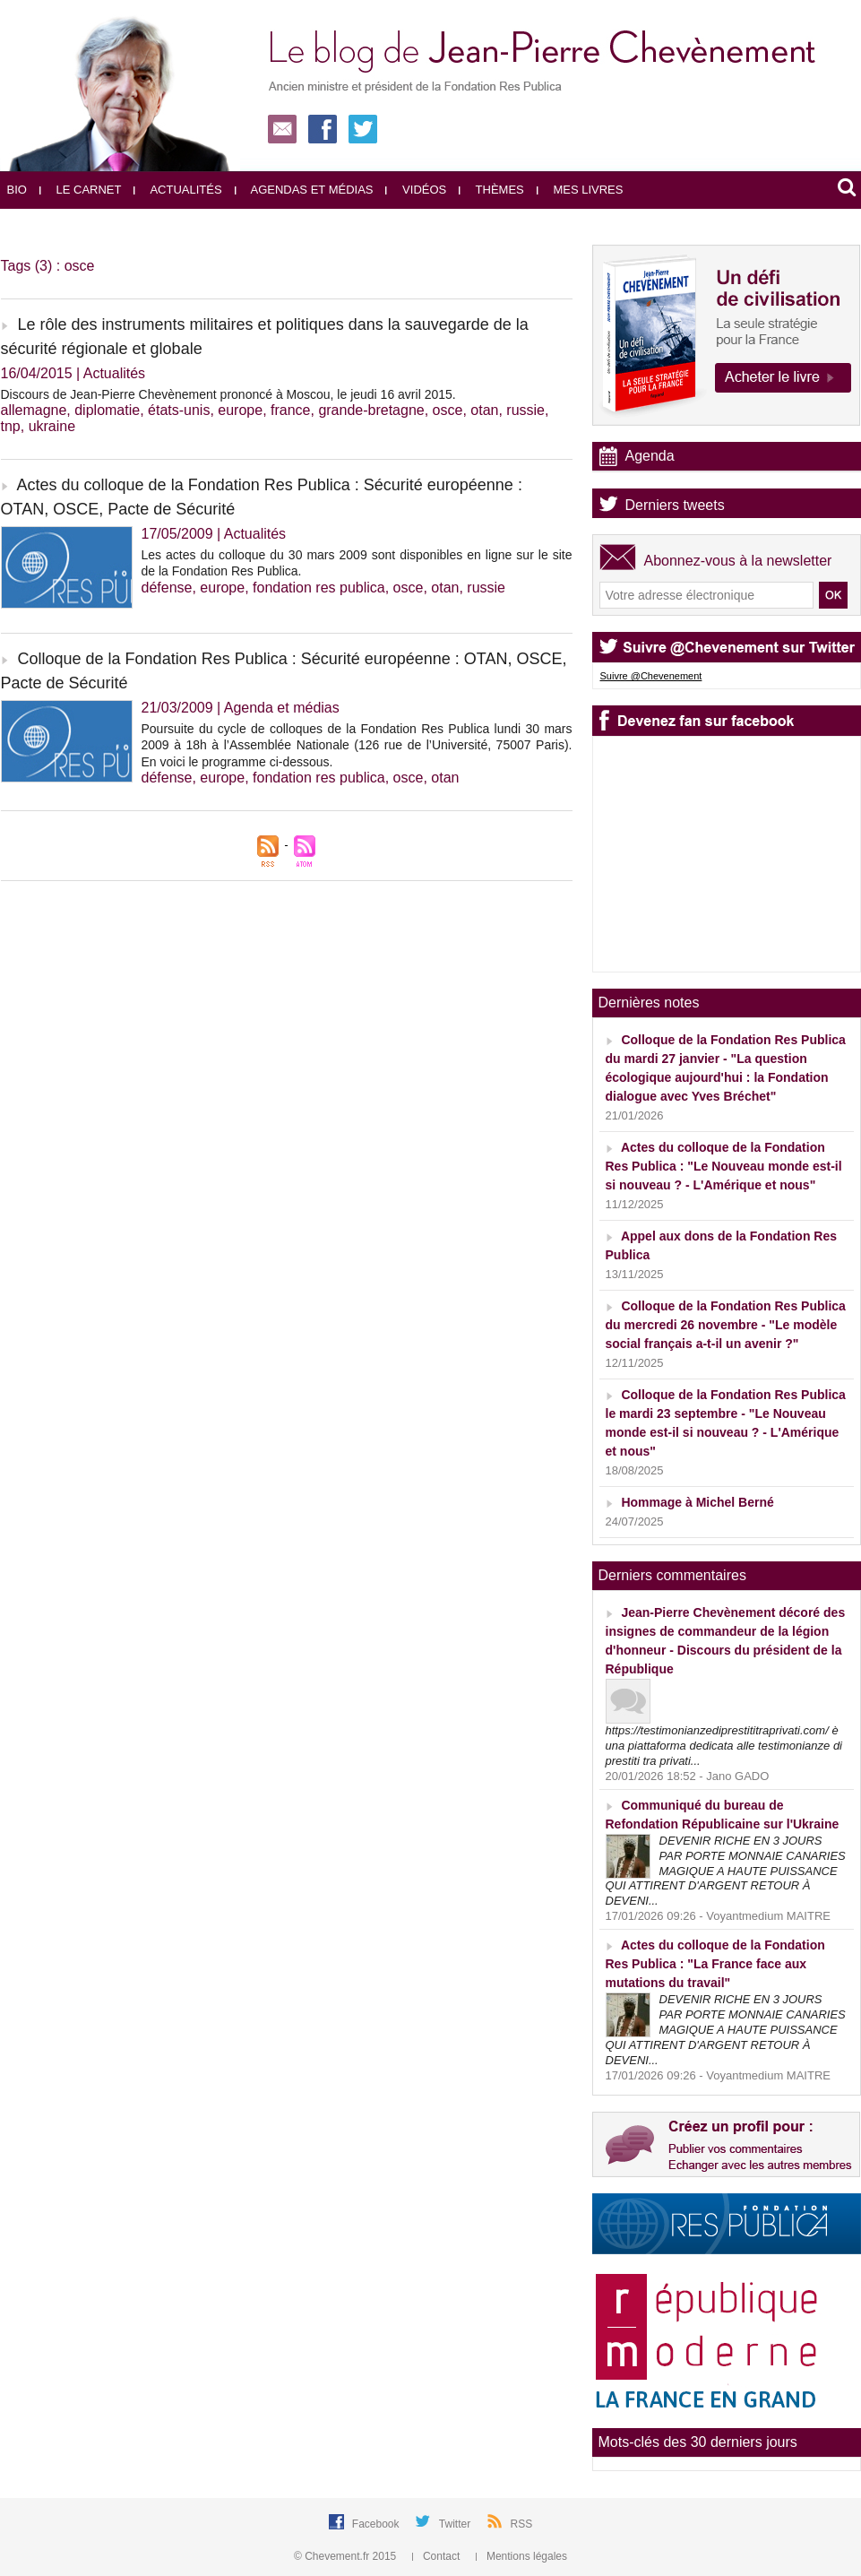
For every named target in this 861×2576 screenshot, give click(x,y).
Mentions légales (521, 2556)
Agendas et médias (304, 189)
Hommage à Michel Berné (697, 1502)
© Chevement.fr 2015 (347, 2556)
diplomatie (107, 410)
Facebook (377, 2524)
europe (240, 410)
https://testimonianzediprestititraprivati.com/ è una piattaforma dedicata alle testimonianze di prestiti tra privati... (724, 1746)
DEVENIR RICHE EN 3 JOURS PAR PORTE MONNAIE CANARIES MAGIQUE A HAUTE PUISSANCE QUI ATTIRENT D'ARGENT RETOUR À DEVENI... (726, 1871)
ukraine (52, 426)
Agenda (650, 455)
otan (484, 410)
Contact (437, 2556)
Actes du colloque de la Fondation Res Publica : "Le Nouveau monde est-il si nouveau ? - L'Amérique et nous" (724, 1166)
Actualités (177, 189)
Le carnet (80, 189)
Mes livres (580, 189)
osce (448, 410)
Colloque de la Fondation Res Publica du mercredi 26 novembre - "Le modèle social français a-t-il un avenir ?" (726, 1325)
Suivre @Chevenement (651, 675)
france (290, 410)
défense (167, 587)
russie (525, 410)
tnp (11, 426)
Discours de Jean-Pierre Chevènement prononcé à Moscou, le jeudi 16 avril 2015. (228, 394)
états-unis (179, 410)
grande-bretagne (371, 410)
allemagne (34, 410)
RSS (522, 2524)
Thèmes (491, 189)
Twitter (456, 2524)
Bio (17, 189)
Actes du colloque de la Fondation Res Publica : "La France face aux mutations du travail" (715, 1964)
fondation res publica (319, 587)
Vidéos (415, 189)
